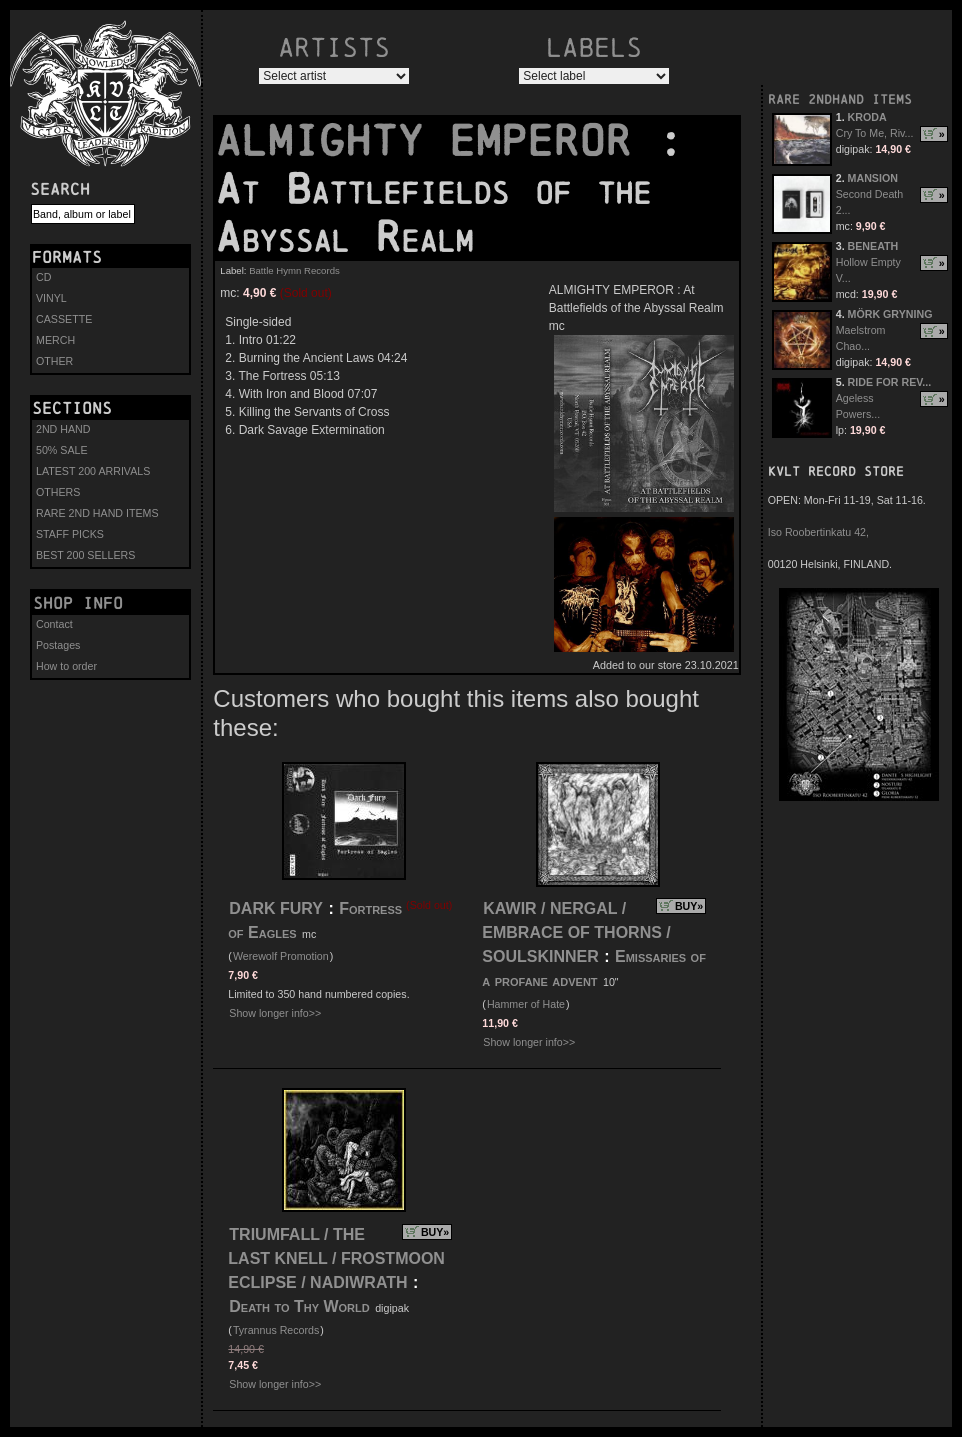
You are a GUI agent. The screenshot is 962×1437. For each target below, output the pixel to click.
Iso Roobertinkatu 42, (818, 532)
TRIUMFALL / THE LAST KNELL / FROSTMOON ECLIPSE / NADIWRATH (336, 1258)
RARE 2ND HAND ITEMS (97, 513)
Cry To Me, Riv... (875, 133)
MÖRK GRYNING (890, 314)
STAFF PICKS (70, 534)
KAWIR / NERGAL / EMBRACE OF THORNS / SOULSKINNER (576, 932)
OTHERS (58, 492)
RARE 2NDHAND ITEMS (840, 99)
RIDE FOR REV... (890, 382)
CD (43, 277)
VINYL (51, 298)
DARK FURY (276, 908)
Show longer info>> (275, 1013)
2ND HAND (63, 429)
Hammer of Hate (526, 1004)
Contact (54, 624)
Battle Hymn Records (294, 270)
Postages (58, 645)
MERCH (55, 340)
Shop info (78, 603)
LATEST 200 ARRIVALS (93, 471)
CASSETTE (64, 319)
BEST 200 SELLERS (85, 555)
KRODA (867, 117)
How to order (66, 666)
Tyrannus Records (276, 1330)
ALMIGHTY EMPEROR (436, 141)
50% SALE (62, 450)
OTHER (54, 361)
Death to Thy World (299, 1306)
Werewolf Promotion (281, 956)
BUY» (689, 906)
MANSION (873, 178)
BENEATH (873, 246)
